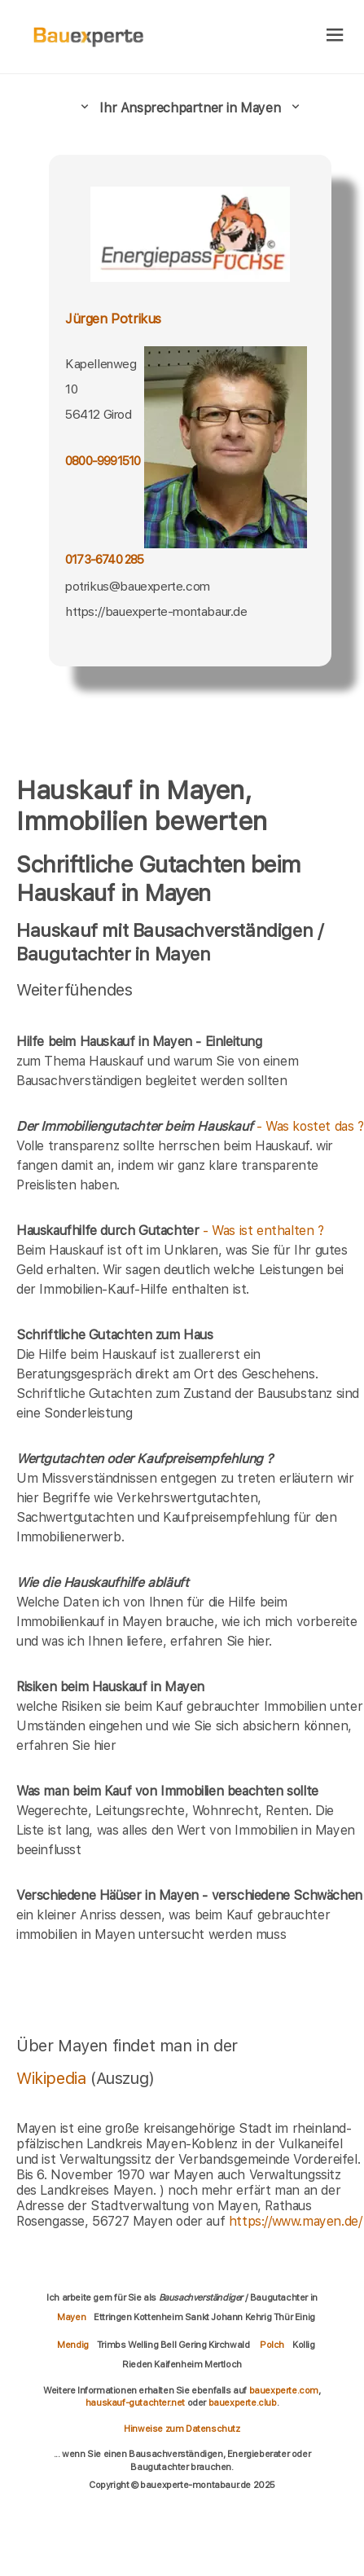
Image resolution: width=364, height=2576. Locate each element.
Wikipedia (53, 2078)
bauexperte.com (283, 2390)
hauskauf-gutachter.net (135, 2402)
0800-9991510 (102, 461)
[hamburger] (335, 36)
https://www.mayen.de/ (295, 2221)
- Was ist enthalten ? (170, 1230)
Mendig (73, 2344)
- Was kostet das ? (190, 1126)
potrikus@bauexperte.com (137, 586)
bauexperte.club (242, 2402)
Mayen (71, 2317)
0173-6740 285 (104, 559)
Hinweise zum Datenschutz (181, 2428)
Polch (272, 2344)
